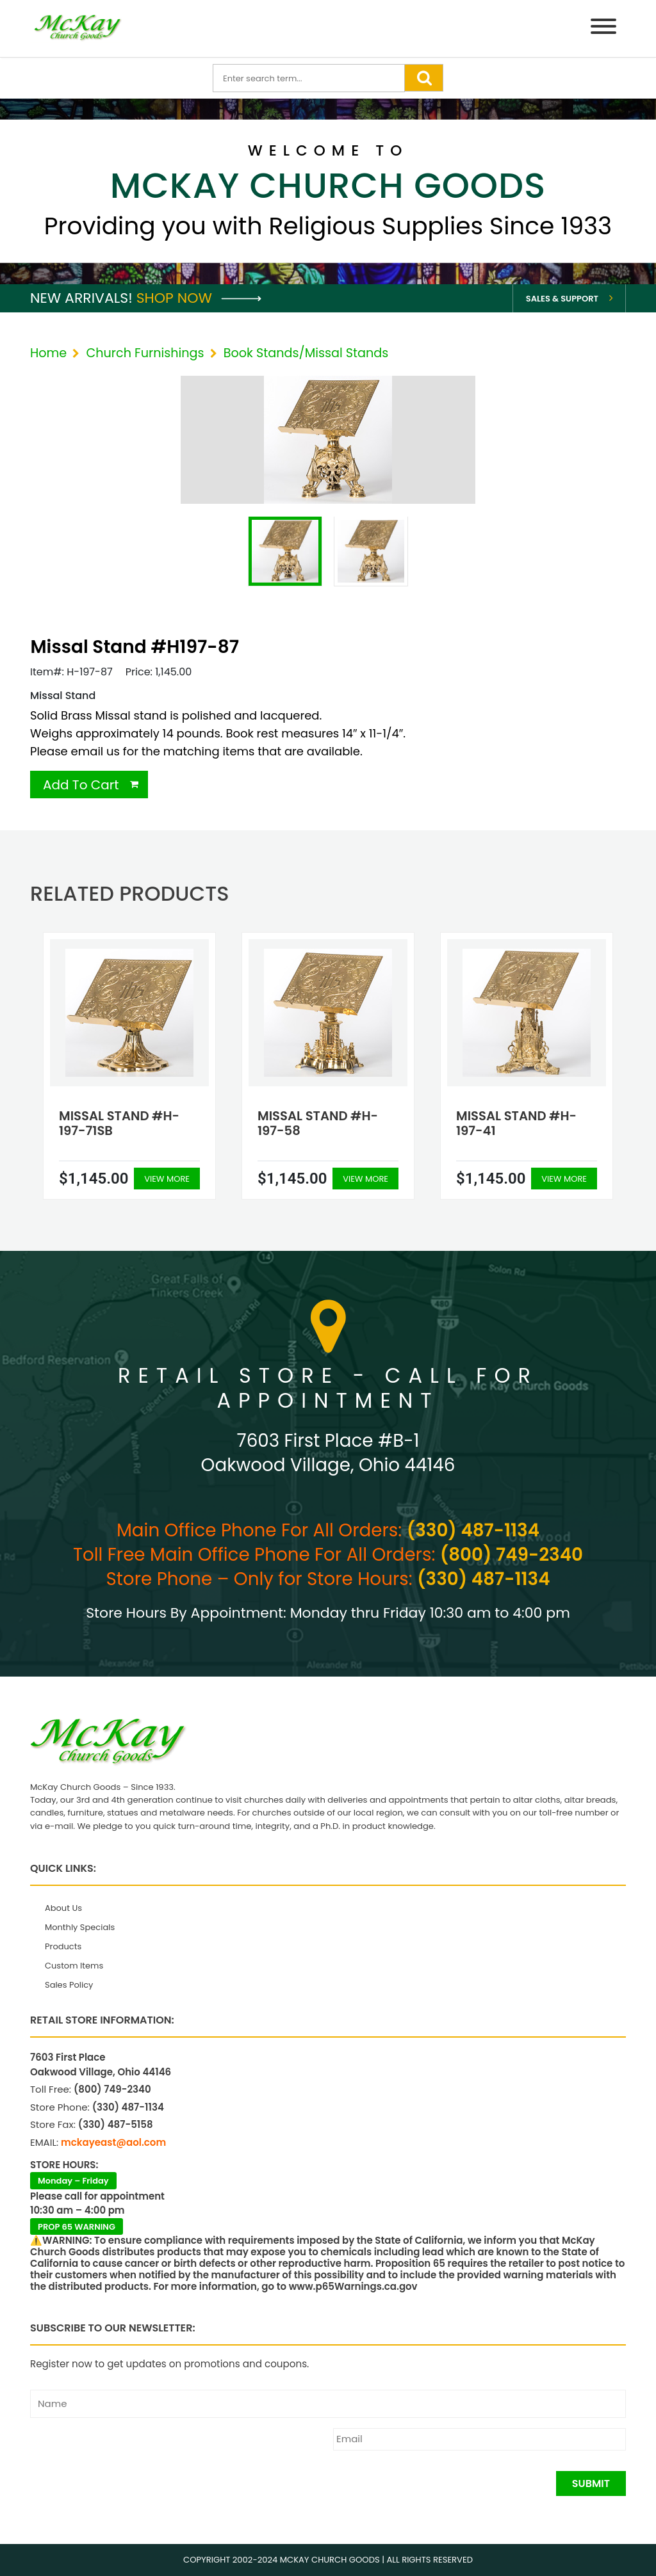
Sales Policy (69, 1985)
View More (167, 1179)
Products (63, 1946)
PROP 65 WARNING (76, 2227)
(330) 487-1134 (473, 1530)
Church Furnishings (145, 353)
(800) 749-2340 (511, 1554)
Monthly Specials (80, 1927)
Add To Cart (81, 785)
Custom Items (74, 1966)
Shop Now (198, 298)
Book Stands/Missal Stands (306, 353)
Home (48, 353)
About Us (63, 1908)
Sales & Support (562, 299)
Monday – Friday (73, 2181)
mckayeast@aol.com (113, 2142)
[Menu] (603, 28)
